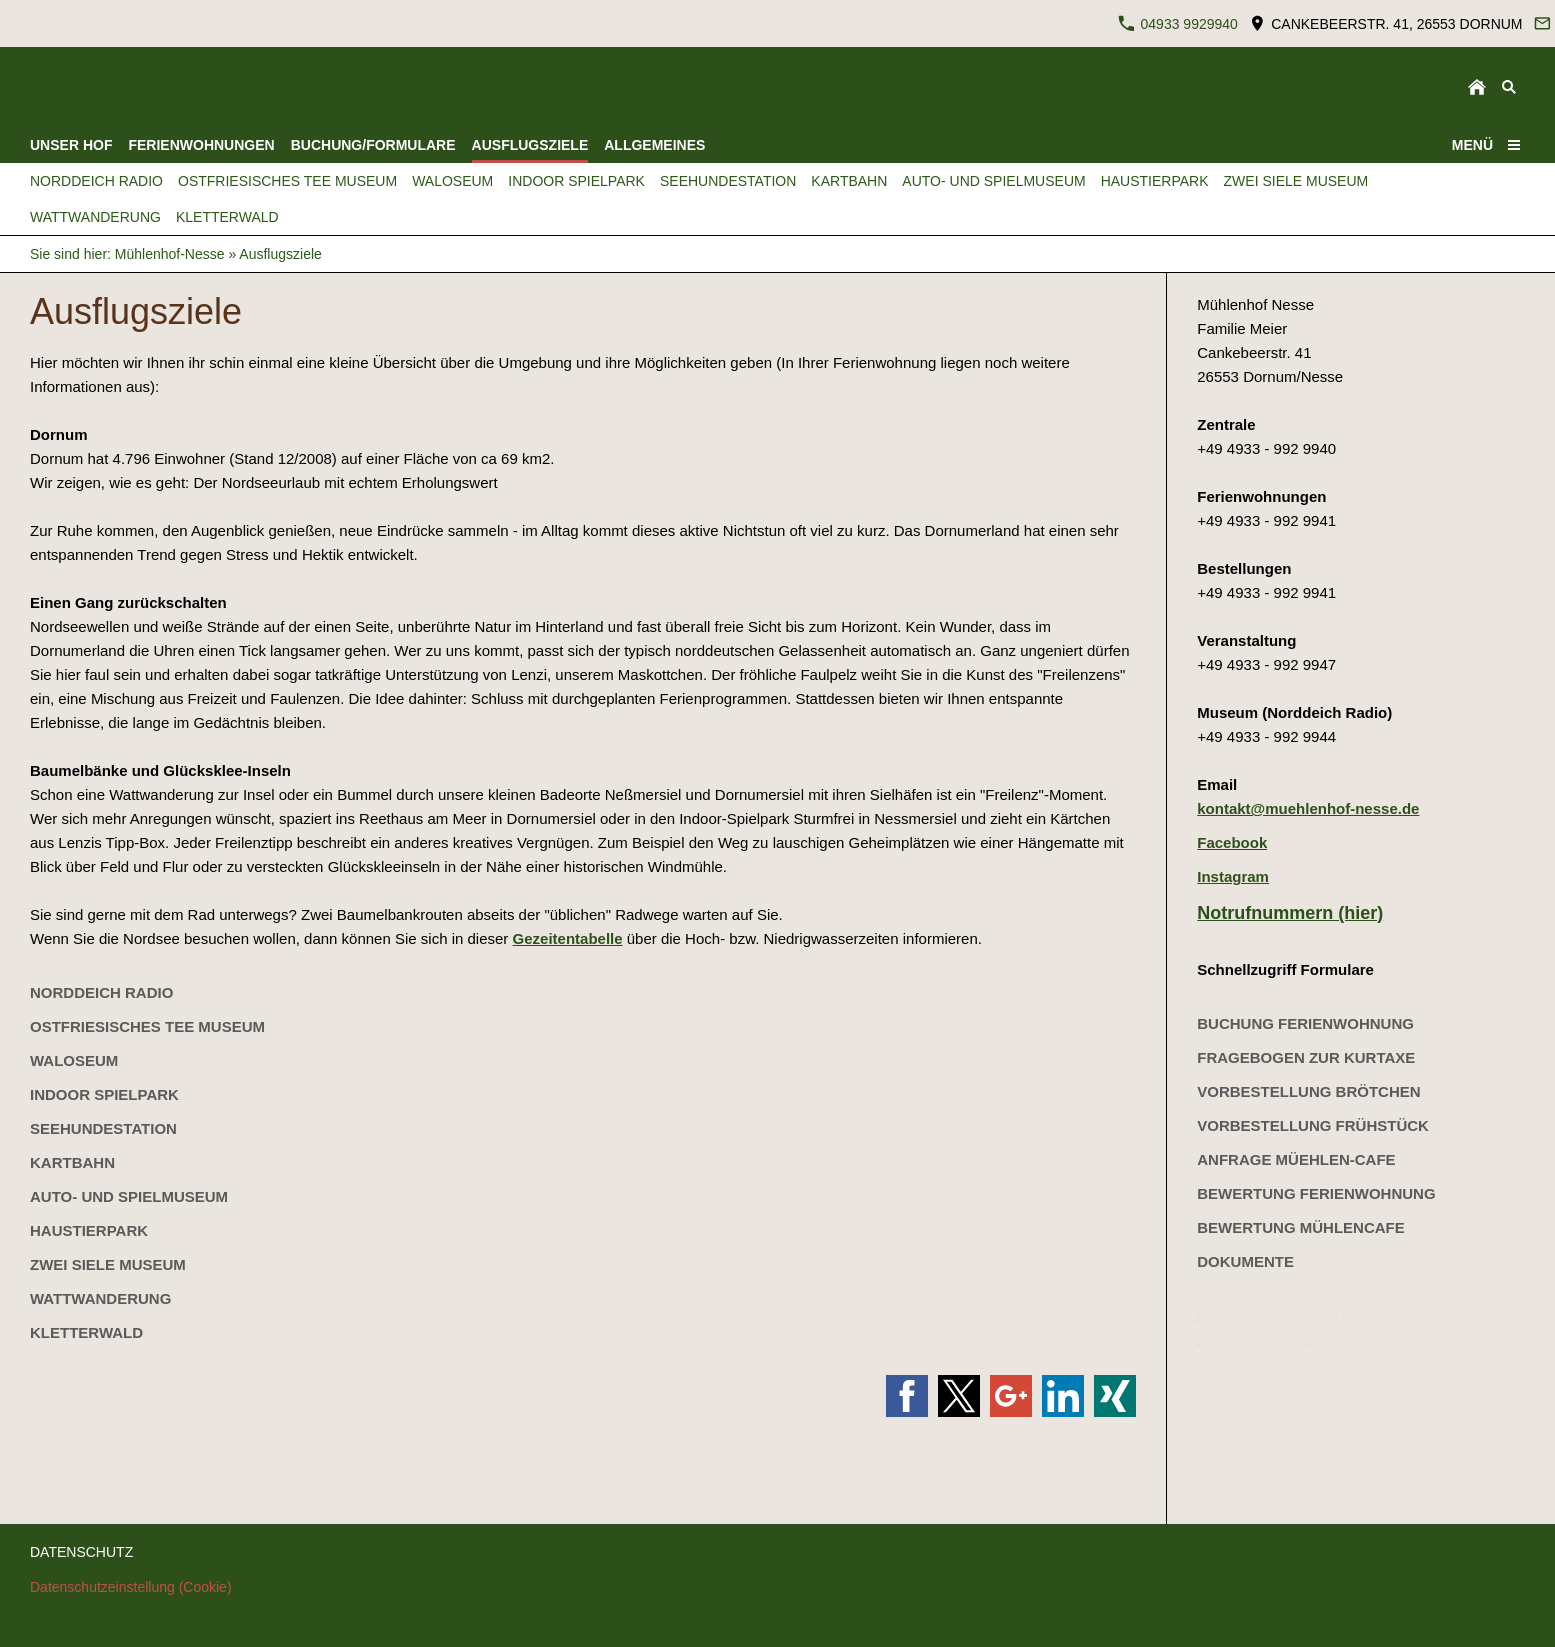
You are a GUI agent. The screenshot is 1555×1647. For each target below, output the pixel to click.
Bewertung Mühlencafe (1301, 1227)
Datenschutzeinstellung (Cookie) (131, 1587)
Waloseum (74, 1060)
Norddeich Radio (101, 992)
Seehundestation (103, 1128)
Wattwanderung (100, 1298)
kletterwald (86, 1332)
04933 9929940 (1177, 23)
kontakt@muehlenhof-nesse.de (1308, 808)
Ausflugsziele (280, 254)
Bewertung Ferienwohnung (1316, 1193)
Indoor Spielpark (104, 1094)
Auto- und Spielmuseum (129, 1196)
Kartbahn (72, 1162)
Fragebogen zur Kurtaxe (1306, 1057)
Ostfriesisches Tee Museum (147, 1026)
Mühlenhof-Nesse (170, 254)
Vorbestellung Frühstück (1313, 1125)
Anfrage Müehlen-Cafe (1296, 1159)
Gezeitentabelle (568, 938)
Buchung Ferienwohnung (1305, 1023)
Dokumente (1245, 1261)
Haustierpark (89, 1230)
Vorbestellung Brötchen (1308, 1091)
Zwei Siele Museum (108, 1264)
